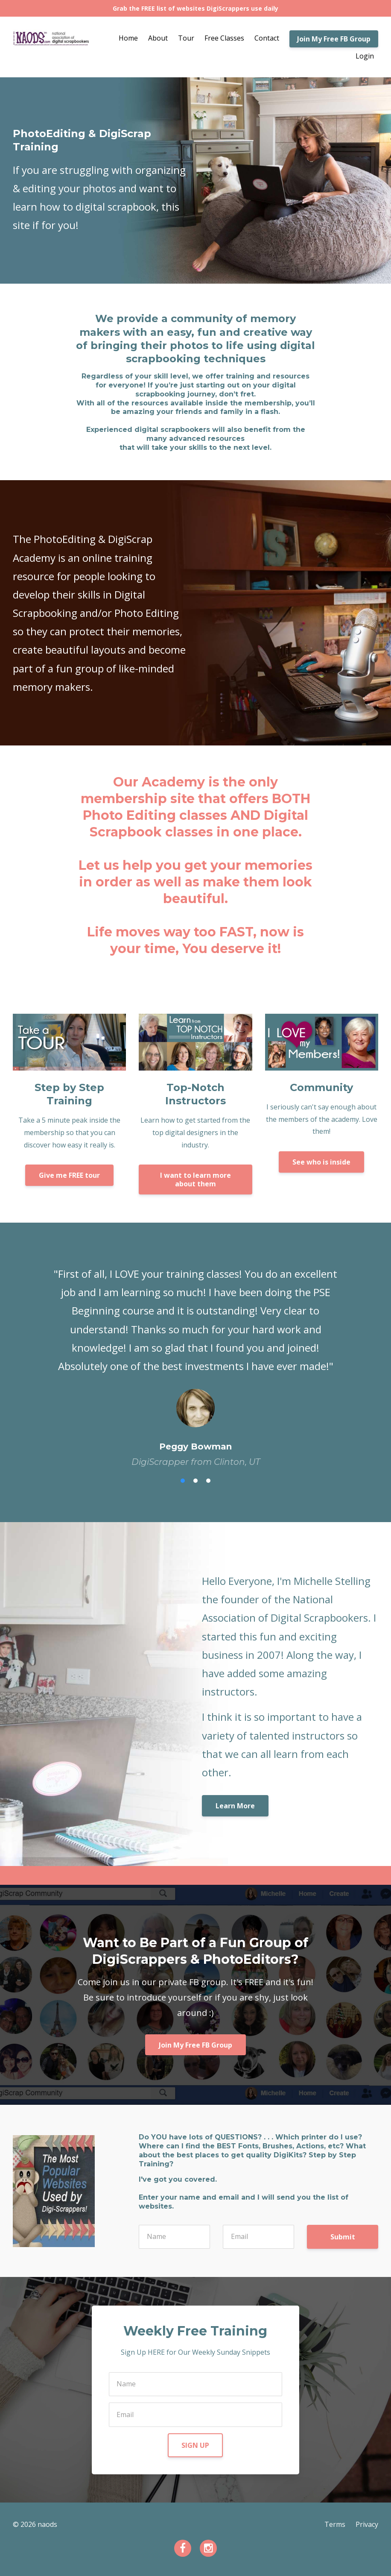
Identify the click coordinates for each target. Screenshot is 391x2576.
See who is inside (321, 1162)
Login (365, 56)
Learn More (235, 1805)
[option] (195, 1359)
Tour (186, 38)
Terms (334, 2524)
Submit (342, 2237)
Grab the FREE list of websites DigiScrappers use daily (195, 8)
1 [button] (183, 1481)
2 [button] (195, 1481)
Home (128, 38)
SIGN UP (195, 2445)
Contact (266, 38)
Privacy (367, 2524)
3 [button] (208, 1481)
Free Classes (224, 38)
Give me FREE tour (69, 1175)
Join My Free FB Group (334, 39)
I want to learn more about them (195, 1179)
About (158, 38)
